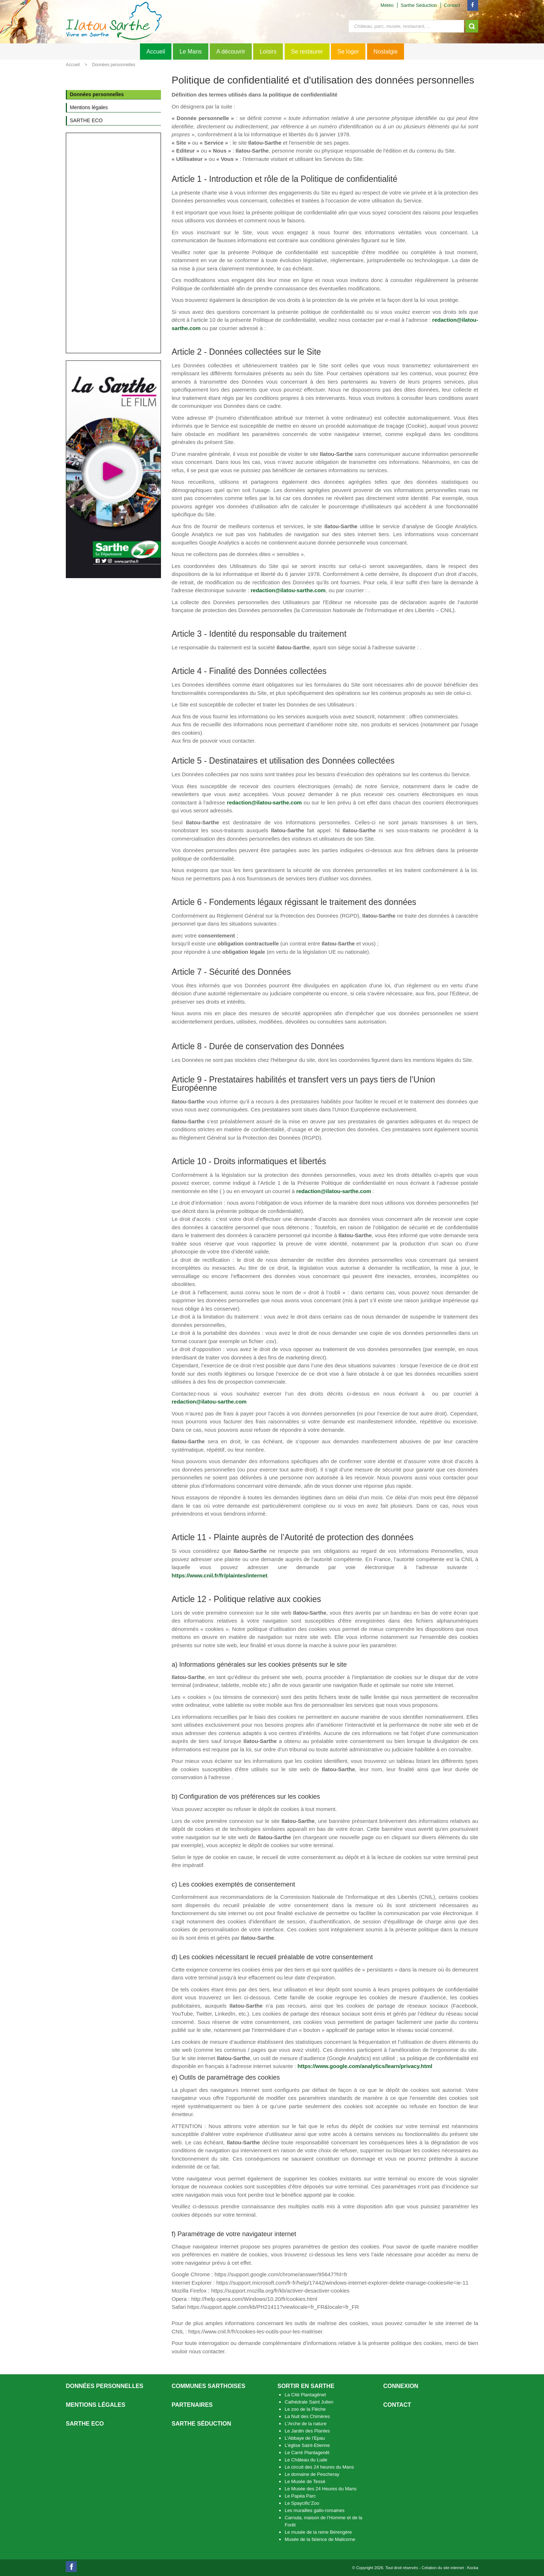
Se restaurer (307, 51)
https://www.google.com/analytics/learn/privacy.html (365, 2066)
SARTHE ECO (85, 2424)
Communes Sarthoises (209, 2386)
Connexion (400, 2386)
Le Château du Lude (306, 2459)
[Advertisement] (113, 242)
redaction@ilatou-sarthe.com (288, 590)
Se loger (348, 51)
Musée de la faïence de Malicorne (320, 2539)
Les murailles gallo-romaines (314, 2510)
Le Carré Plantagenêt (307, 2452)
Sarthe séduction (201, 2424)
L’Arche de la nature (306, 2423)
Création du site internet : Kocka (449, 2568)
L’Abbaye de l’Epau (305, 2438)
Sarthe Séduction (419, 5)
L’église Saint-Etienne (307, 2445)
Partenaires (192, 2405)
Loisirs (268, 51)
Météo (387, 5)
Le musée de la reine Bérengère (318, 2532)
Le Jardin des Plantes (307, 2431)
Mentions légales (95, 2405)
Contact (452, 5)
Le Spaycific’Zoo (302, 2503)
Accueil (155, 51)
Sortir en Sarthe (305, 2386)
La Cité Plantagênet (305, 2394)
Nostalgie (386, 51)
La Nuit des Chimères (307, 2416)
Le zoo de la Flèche (305, 2409)
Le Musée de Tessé (305, 2481)
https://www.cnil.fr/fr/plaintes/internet (219, 1575)
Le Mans (190, 51)
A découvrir (230, 51)
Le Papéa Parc (300, 2496)
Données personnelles (113, 64)
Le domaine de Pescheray (312, 2474)
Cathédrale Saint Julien (309, 2402)
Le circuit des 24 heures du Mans (319, 2467)
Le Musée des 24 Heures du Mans (321, 2488)
